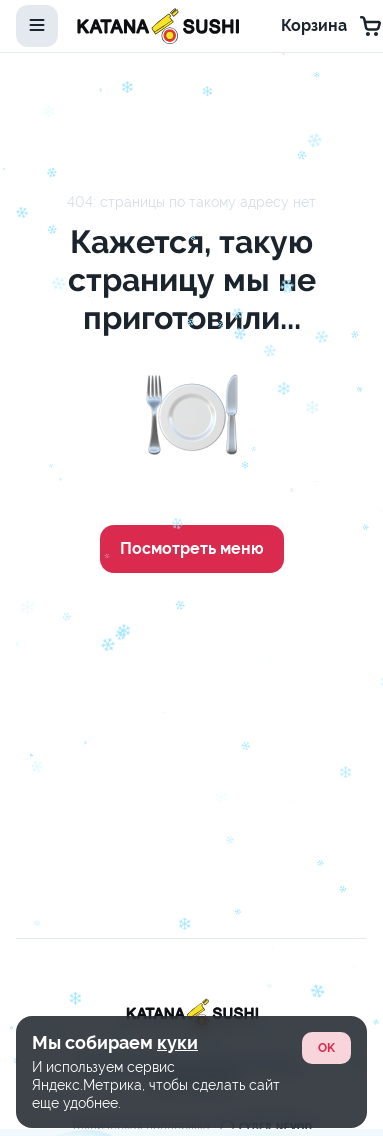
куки (177, 1042)
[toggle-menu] (37, 26)
